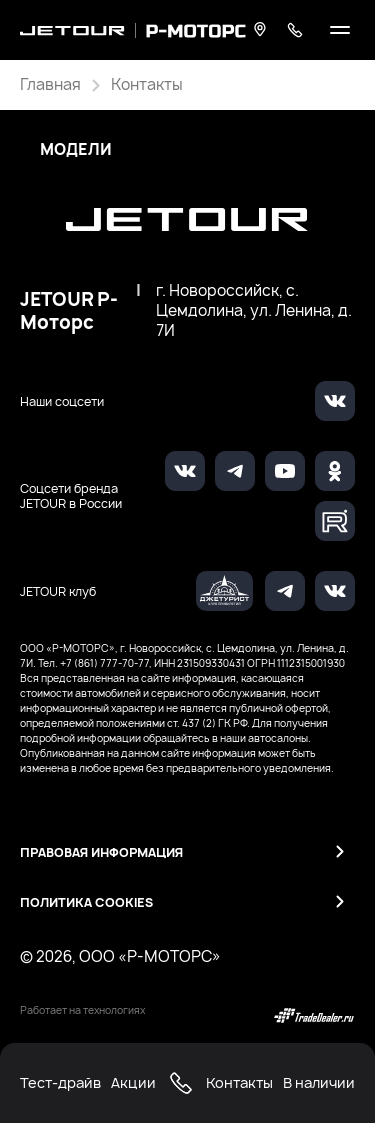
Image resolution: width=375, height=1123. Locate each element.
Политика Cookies (86, 902)
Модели (76, 150)
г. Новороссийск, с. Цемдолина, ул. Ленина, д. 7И (254, 311)
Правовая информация (101, 852)
